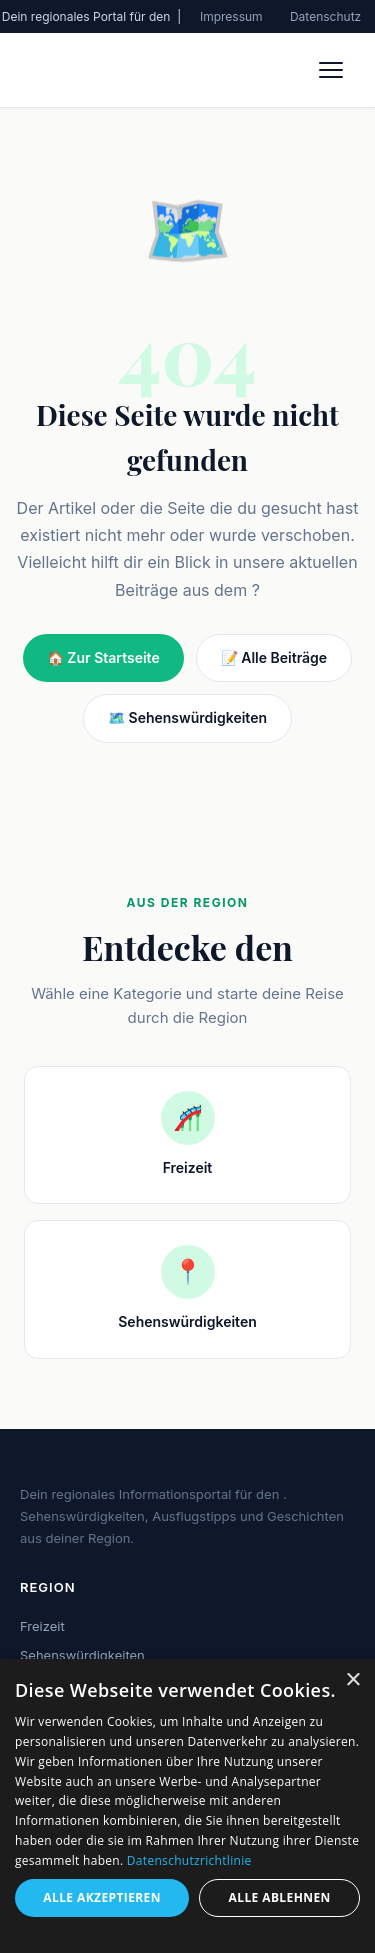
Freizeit (42, 1626)
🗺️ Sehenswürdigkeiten (187, 717)
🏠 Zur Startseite (103, 657)
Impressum (231, 16)
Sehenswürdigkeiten (82, 1655)
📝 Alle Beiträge (274, 657)
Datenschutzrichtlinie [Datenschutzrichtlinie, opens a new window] (189, 1860)
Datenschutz (325, 16)
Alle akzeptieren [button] (102, 1897)
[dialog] (187, 1806)
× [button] (352, 1680)
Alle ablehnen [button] (280, 1897)
